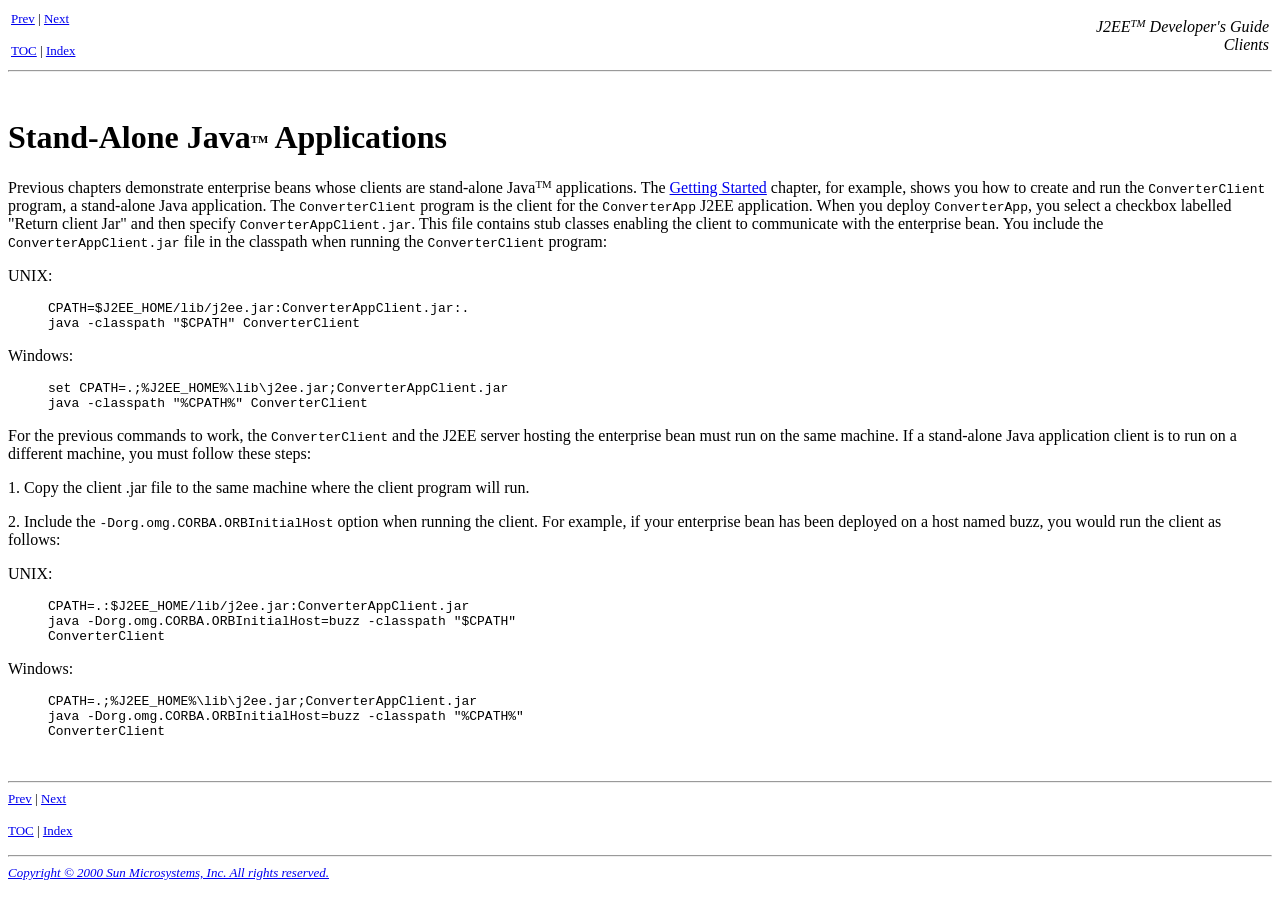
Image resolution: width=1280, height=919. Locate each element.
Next (56, 18)
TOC (24, 50)
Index (61, 50)
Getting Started (718, 187)
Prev (23, 18)
